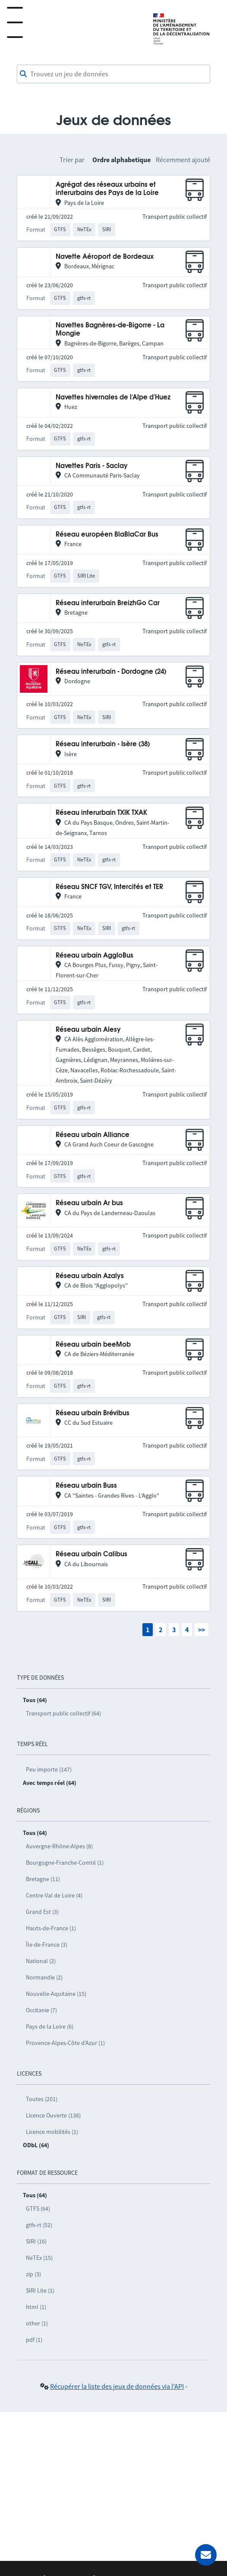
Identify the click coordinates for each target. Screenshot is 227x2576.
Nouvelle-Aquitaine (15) (56, 1994)
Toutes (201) (41, 2099)
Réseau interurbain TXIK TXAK (101, 813)
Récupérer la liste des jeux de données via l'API (117, 2386)
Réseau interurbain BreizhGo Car (108, 603)
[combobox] (113, 74)
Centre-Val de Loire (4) (54, 1895)
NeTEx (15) (39, 2258)
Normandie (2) (44, 1977)
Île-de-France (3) (46, 1944)
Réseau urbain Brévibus (92, 1413)
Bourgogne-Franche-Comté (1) (65, 1862)
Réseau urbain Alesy (88, 1030)
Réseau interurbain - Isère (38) (103, 744)
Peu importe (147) (49, 1769)
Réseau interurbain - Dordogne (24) (111, 672)
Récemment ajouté (183, 159)
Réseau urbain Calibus (91, 1554)
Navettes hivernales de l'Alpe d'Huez (113, 397)
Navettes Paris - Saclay (92, 466)
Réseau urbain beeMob (93, 1344)
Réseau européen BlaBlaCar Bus (107, 534)
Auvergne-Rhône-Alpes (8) (59, 1846)
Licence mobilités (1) (52, 2132)
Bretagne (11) (43, 1879)
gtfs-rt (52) (39, 2225)
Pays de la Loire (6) (49, 2026)
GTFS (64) (38, 2208)
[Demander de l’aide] (206, 2555)
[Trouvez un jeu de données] (113, 74)
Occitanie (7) (41, 2010)
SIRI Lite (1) (40, 2290)
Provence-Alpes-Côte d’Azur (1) (65, 2043)
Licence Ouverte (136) (53, 2115)
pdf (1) (34, 2340)
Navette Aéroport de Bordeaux (105, 257)
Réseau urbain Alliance (92, 1135)
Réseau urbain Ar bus (89, 1203)
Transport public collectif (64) (63, 1713)
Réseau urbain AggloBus (94, 955)
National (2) (41, 1961)
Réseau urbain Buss (86, 1486)
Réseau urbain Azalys (90, 1276)
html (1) (36, 2307)
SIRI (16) (36, 2241)
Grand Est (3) (42, 1912)
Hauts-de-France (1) (51, 1928)
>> (201, 1629)
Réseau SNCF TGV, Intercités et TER (109, 887)
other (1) (37, 2323)
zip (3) (33, 2274)
